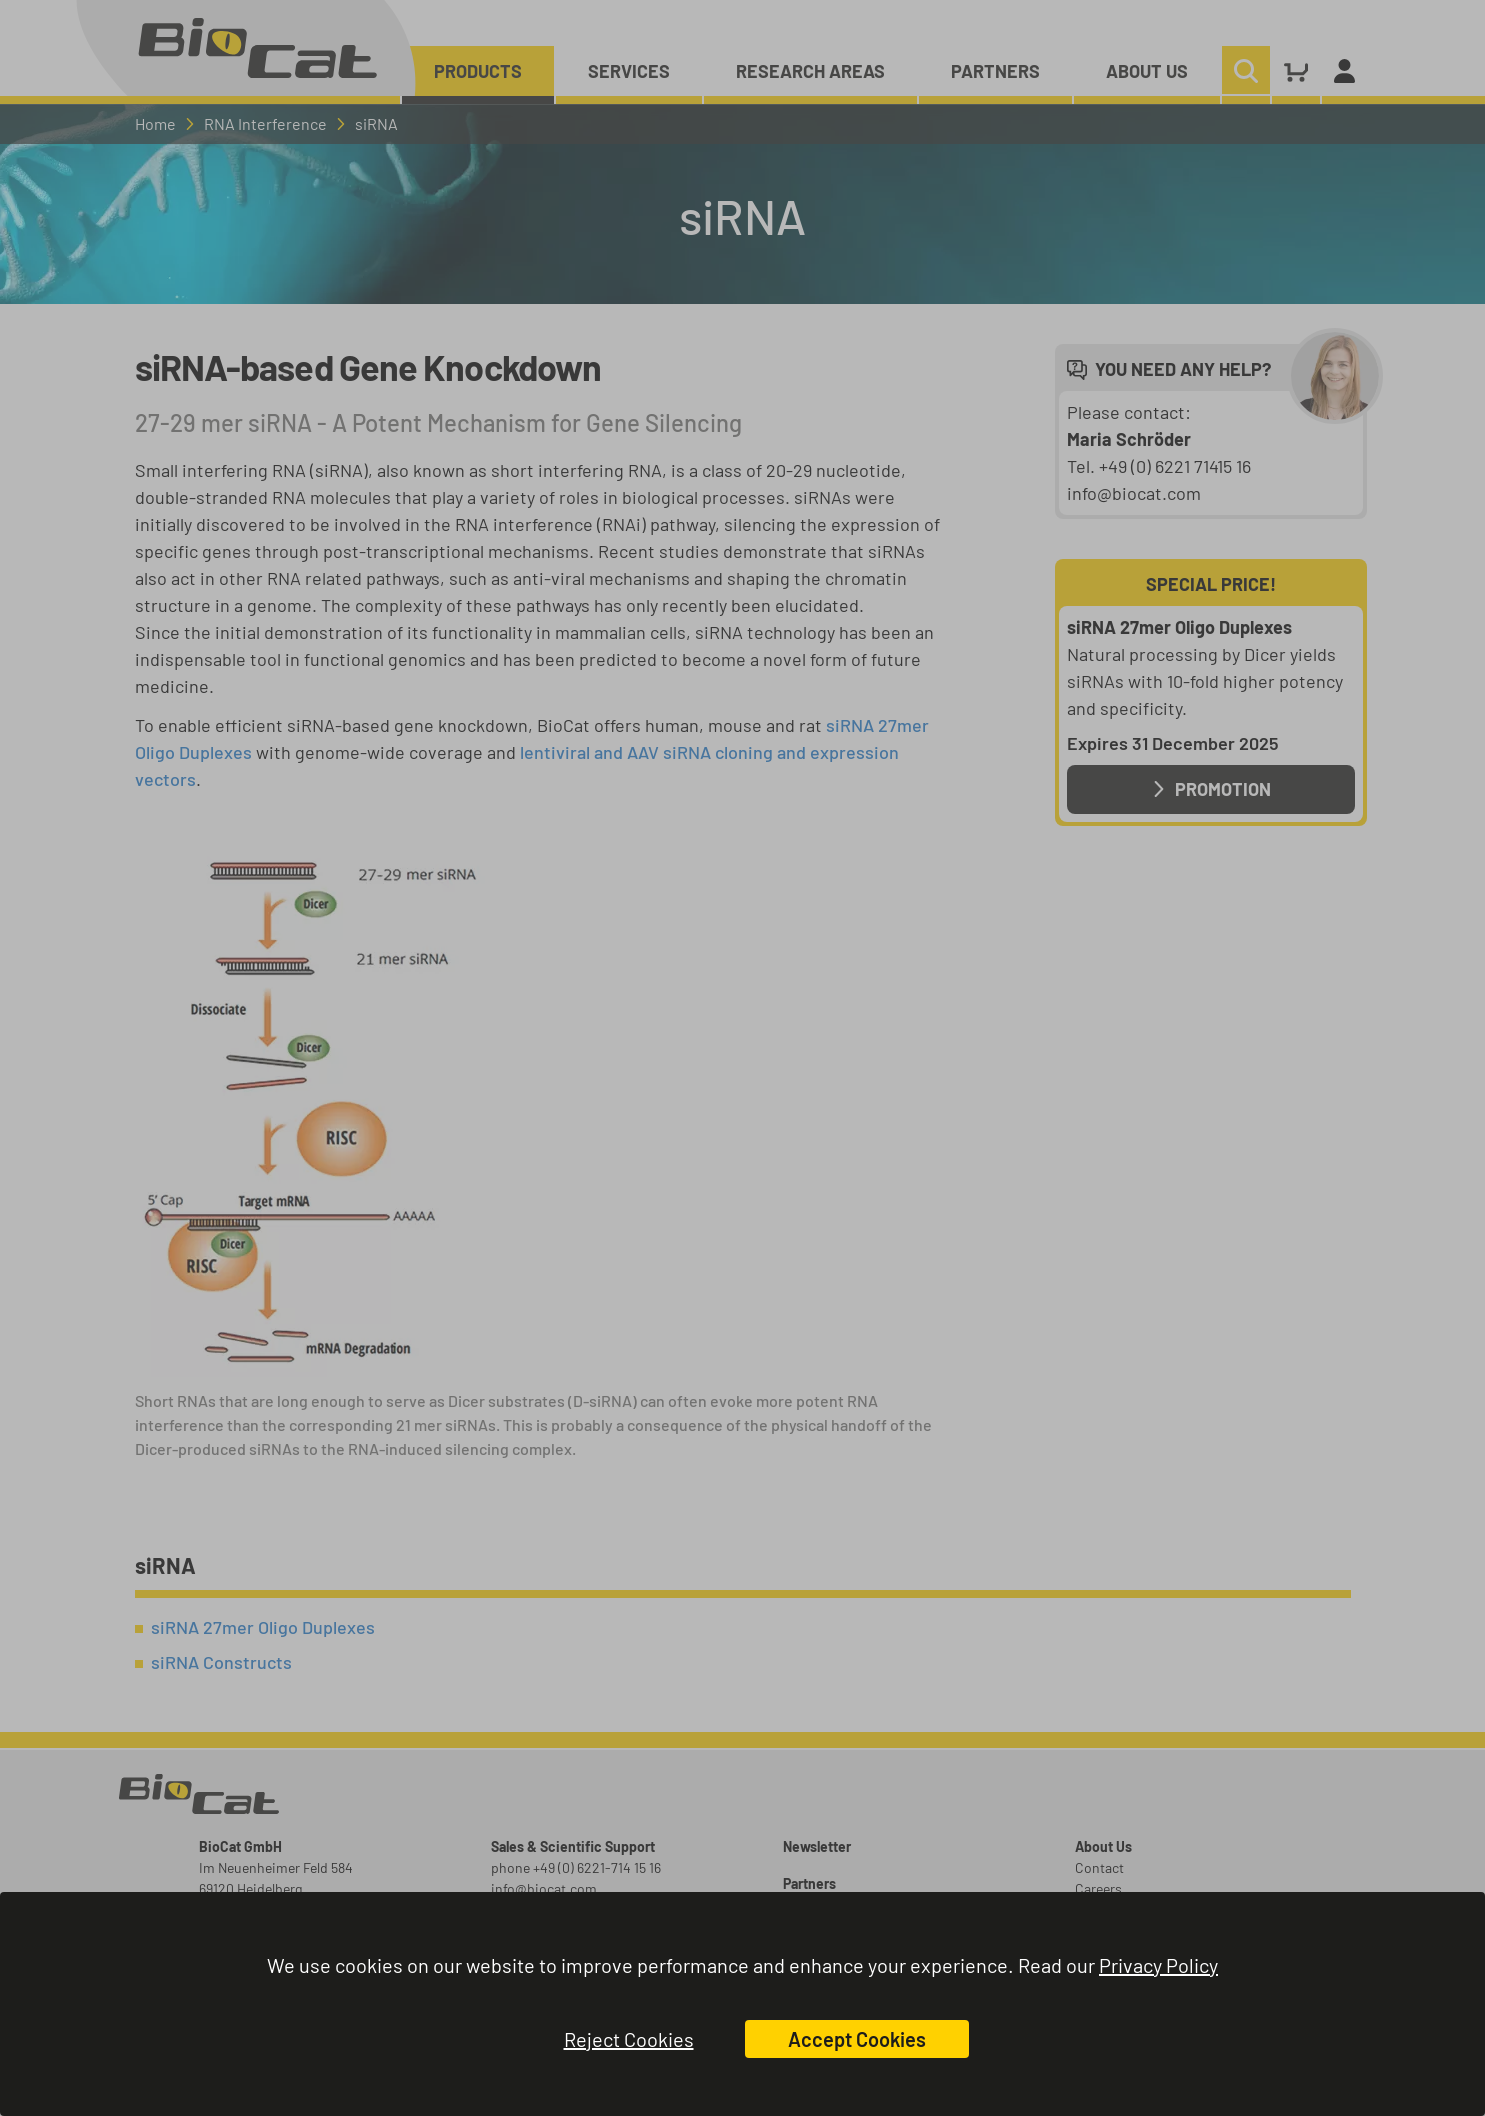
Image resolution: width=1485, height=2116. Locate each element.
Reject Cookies (629, 2039)
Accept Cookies (857, 2039)
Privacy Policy (1158, 1965)
